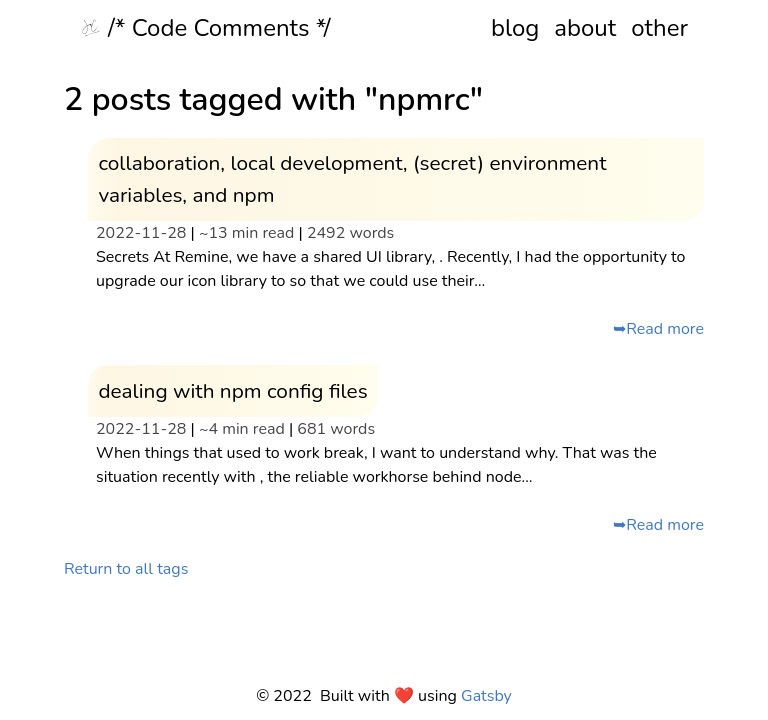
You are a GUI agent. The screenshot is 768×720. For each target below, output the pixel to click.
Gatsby (486, 696)
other (659, 28)
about (585, 28)
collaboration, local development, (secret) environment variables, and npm (352, 178)
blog (515, 28)
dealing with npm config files (232, 391)
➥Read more (658, 329)
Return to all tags (126, 569)
